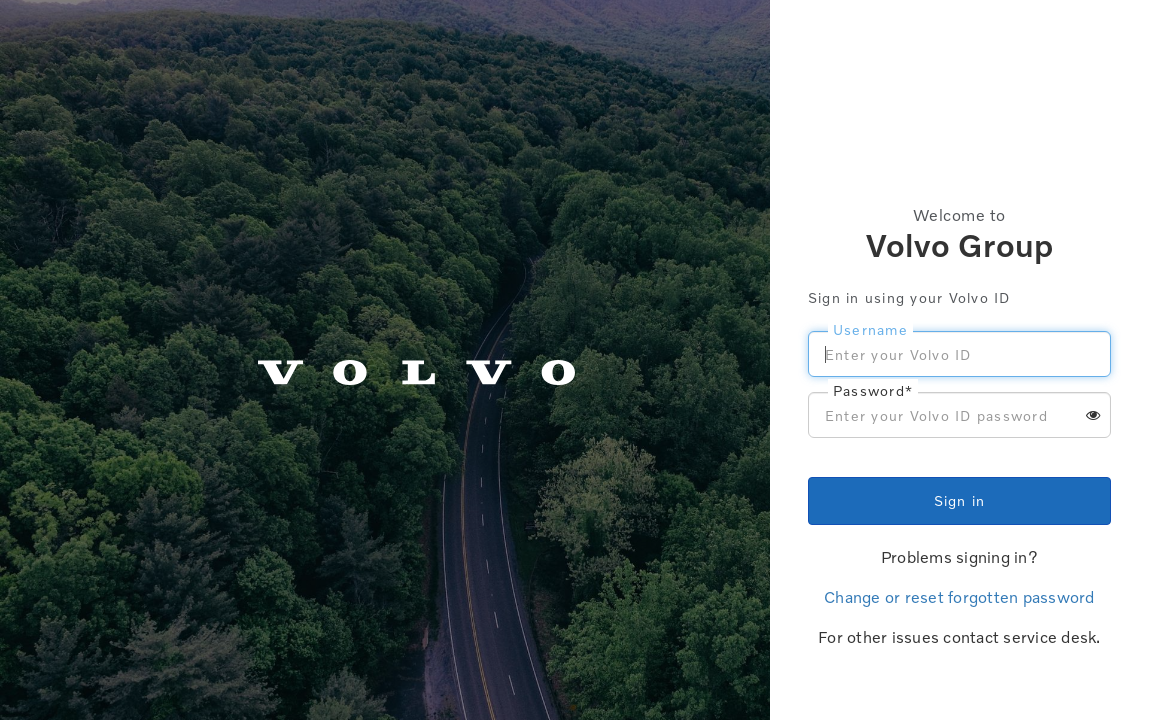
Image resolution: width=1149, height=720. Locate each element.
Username (870, 329)
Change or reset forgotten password (959, 597)
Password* (873, 390)
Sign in (960, 500)
